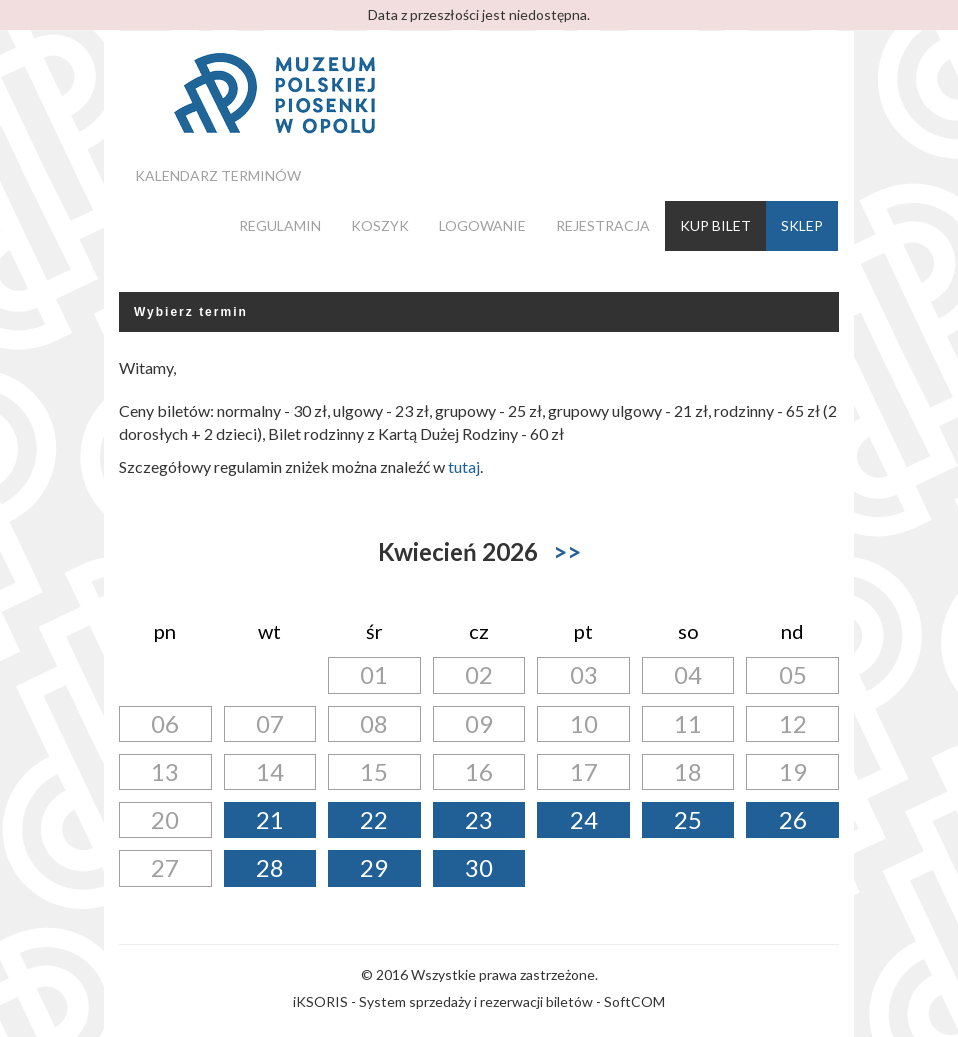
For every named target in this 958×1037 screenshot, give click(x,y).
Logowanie (482, 225)
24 (584, 819)
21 (270, 819)
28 (270, 867)
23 (479, 819)
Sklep (802, 225)
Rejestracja (603, 225)
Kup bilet (715, 225)
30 (479, 867)
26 (793, 819)
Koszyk (380, 225)
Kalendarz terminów (218, 175)
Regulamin (280, 225)
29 (374, 867)
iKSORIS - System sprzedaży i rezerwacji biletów (443, 1001)
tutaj (464, 466)
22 (374, 819)
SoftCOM (634, 1001)
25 (688, 819)
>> (567, 551)
